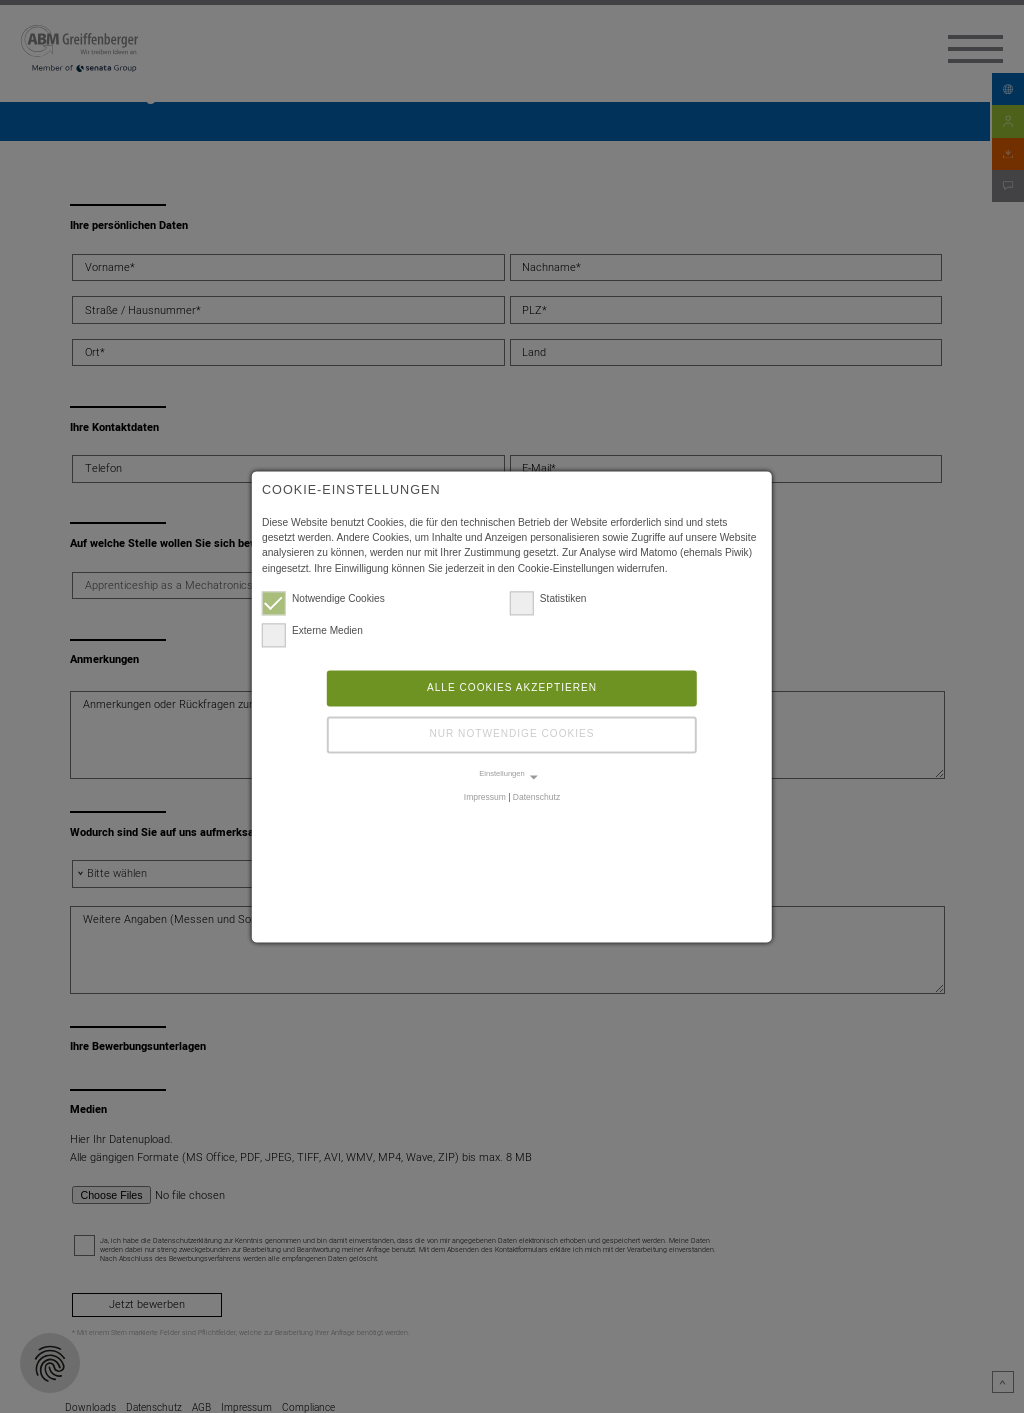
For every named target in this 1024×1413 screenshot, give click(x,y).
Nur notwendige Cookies (511, 735)
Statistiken (548, 599)
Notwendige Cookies (323, 599)
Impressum (485, 798)
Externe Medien (312, 631)
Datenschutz (536, 798)
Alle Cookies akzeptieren (512, 688)
